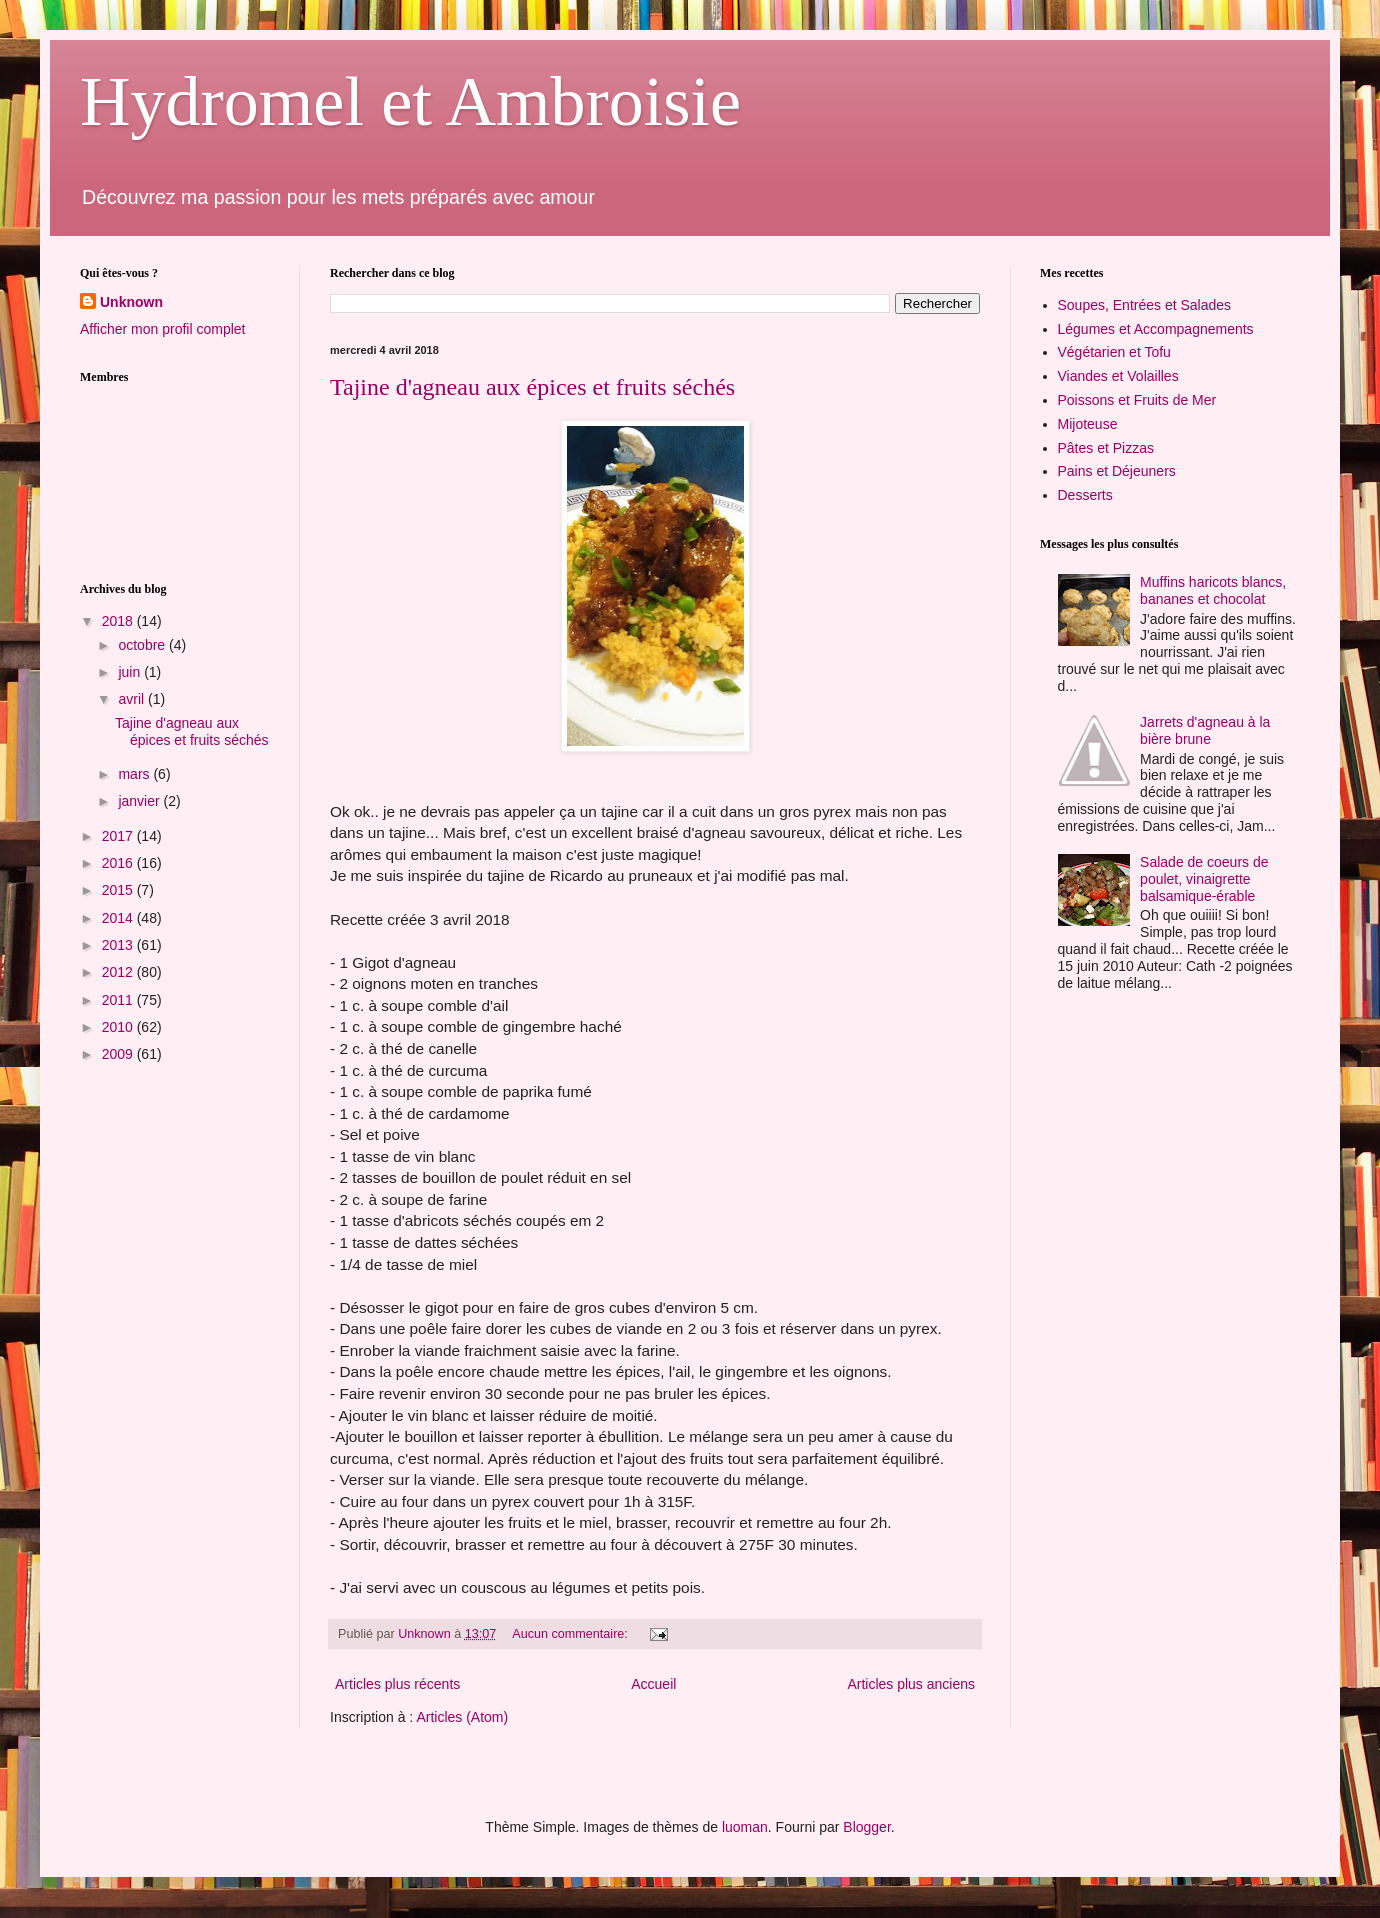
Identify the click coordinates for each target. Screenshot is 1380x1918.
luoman (745, 1827)
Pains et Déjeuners (1117, 471)
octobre (143, 645)
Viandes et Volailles (1118, 376)
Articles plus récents (397, 1684)
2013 (119, 945)
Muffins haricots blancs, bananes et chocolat (1213, 590)
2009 (119, 1054)
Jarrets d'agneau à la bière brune (1205, 730)
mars (135, 774)
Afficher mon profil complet (162, 329)
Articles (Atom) (462, 1717)
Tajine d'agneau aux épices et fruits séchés (532, 387)
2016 (119, 863)
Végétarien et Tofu (1114, 352)
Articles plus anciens (911, 1684)
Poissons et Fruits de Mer (1137, 400)
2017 (119, 836)
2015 (119, 890)
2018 (119, 621)
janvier (140, 801)
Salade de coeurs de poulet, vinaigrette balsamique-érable (1204, 879)
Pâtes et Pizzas (1106, 448)
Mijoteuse (1088, 424)
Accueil (653, 1684)
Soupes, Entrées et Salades (1145, 305)
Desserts (1085, 495)
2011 (119, 1000)
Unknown (131, 302)
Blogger (866, 1827)
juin (131, 672)
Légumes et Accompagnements (1156, 329)
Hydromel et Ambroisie (410, 101)
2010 (119, 1027)
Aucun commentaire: (571, 1634)
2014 (119, 918)
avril (133, 699)
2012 (119, 972)
